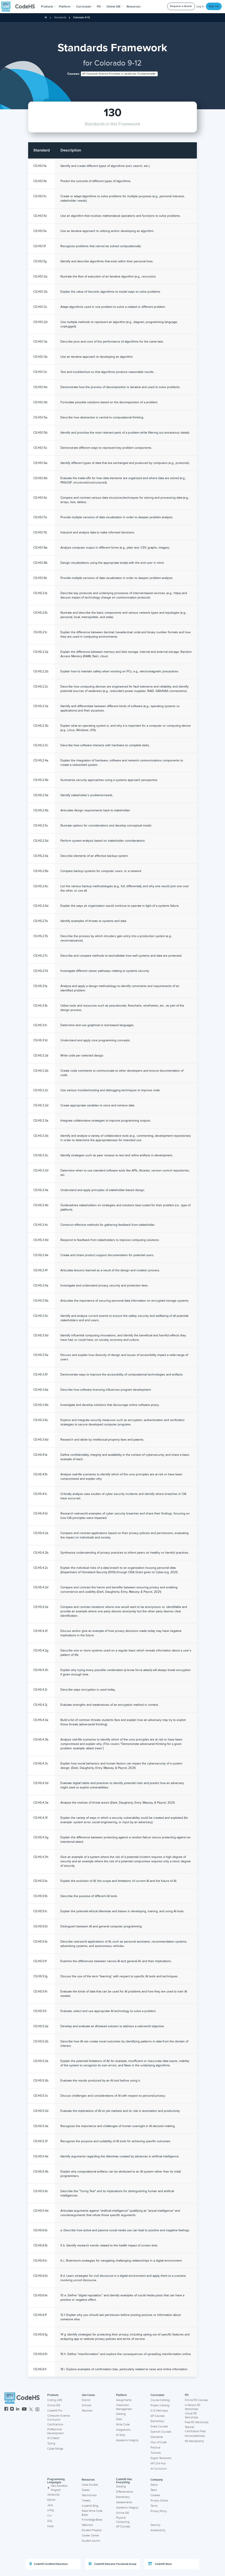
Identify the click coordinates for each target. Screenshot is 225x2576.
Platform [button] (66, 6)
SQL (50, 2521)
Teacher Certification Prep (195, 2429)
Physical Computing (122, 2520)
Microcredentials (195, 2436)
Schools (86, 2405)
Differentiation (124, 2492)
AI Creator (53, 2438)
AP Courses (158, 2416)
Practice (155, 2447)
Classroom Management (124, 2407)
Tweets (86, 2500)
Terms (154, 2506)
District (86, 2400)
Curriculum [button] (85, 6)
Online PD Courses (196, 2400)
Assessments (124, 2502)
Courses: (73, 74)
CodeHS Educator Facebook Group (112, 2564)
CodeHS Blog (90, 2506)
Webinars (87, 2525)
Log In (200, 6)
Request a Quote (181, 6)
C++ (49, 2516)
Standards (60, 17)
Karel (50, 2526)
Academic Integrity (127, 2440)
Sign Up (214, 6)
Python (51, 2500)
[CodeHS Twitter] (31, 2409)
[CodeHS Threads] (37, 2409)
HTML (50, 2510)
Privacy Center (159, 2500)
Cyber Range (55, 2448)
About (154, 2485)
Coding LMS (54, 2400)
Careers (155, 2495)
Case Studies (90, 2485)
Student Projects (92, 2530)
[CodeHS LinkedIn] (18, 2409)
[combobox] (119, 73)
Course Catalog (160, 2400)
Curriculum (157, 2395)
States (86, 2490)
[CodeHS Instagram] (12, 2409)
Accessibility (158, 2530)
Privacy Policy (159, 2511)
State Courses (159, 2426)
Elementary (157, 2421)
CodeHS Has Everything (124, 2481)
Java (50, 2505)
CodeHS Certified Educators (48, 2564)
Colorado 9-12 (81, 17)
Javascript (53, 2494)
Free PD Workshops (197, 2422)
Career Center (90, 2535)
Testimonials (89, 2495)
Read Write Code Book (92, 2513)
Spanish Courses (161, 2432)
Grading (121, 2414)
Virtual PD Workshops (191, 2415)
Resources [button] (135, 6)
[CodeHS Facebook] (6, 2409)
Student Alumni (91, 2541)
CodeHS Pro (54, 2410)
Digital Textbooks (161, 2458)
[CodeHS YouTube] (24, 2409)
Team (154, 2490)
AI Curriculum (159, 2468)
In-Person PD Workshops (192, 2407)
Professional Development (55, 2431)
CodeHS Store (160, 2564)
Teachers (87, 2410)
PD (187, 2395)
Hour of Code (159, 2442)
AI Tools (120, 2435)
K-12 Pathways (159, 2410)
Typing (51, 2443)
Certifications (55, 2424)
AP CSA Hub (158, 2463)
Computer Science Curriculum (58, 2418)
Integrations (123, 2430)
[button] (48, 6)
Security (155, 2525)
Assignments (124, 2400)
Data (119, 2419)
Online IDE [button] (115, 6)
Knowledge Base (92, 2519)
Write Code (123, 2424)
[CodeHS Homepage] (20, 6)
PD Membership (194, 2441)
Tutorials (156, 2453)
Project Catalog (160, 2405)
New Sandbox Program (57, 2488)
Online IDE (53, 2405)
